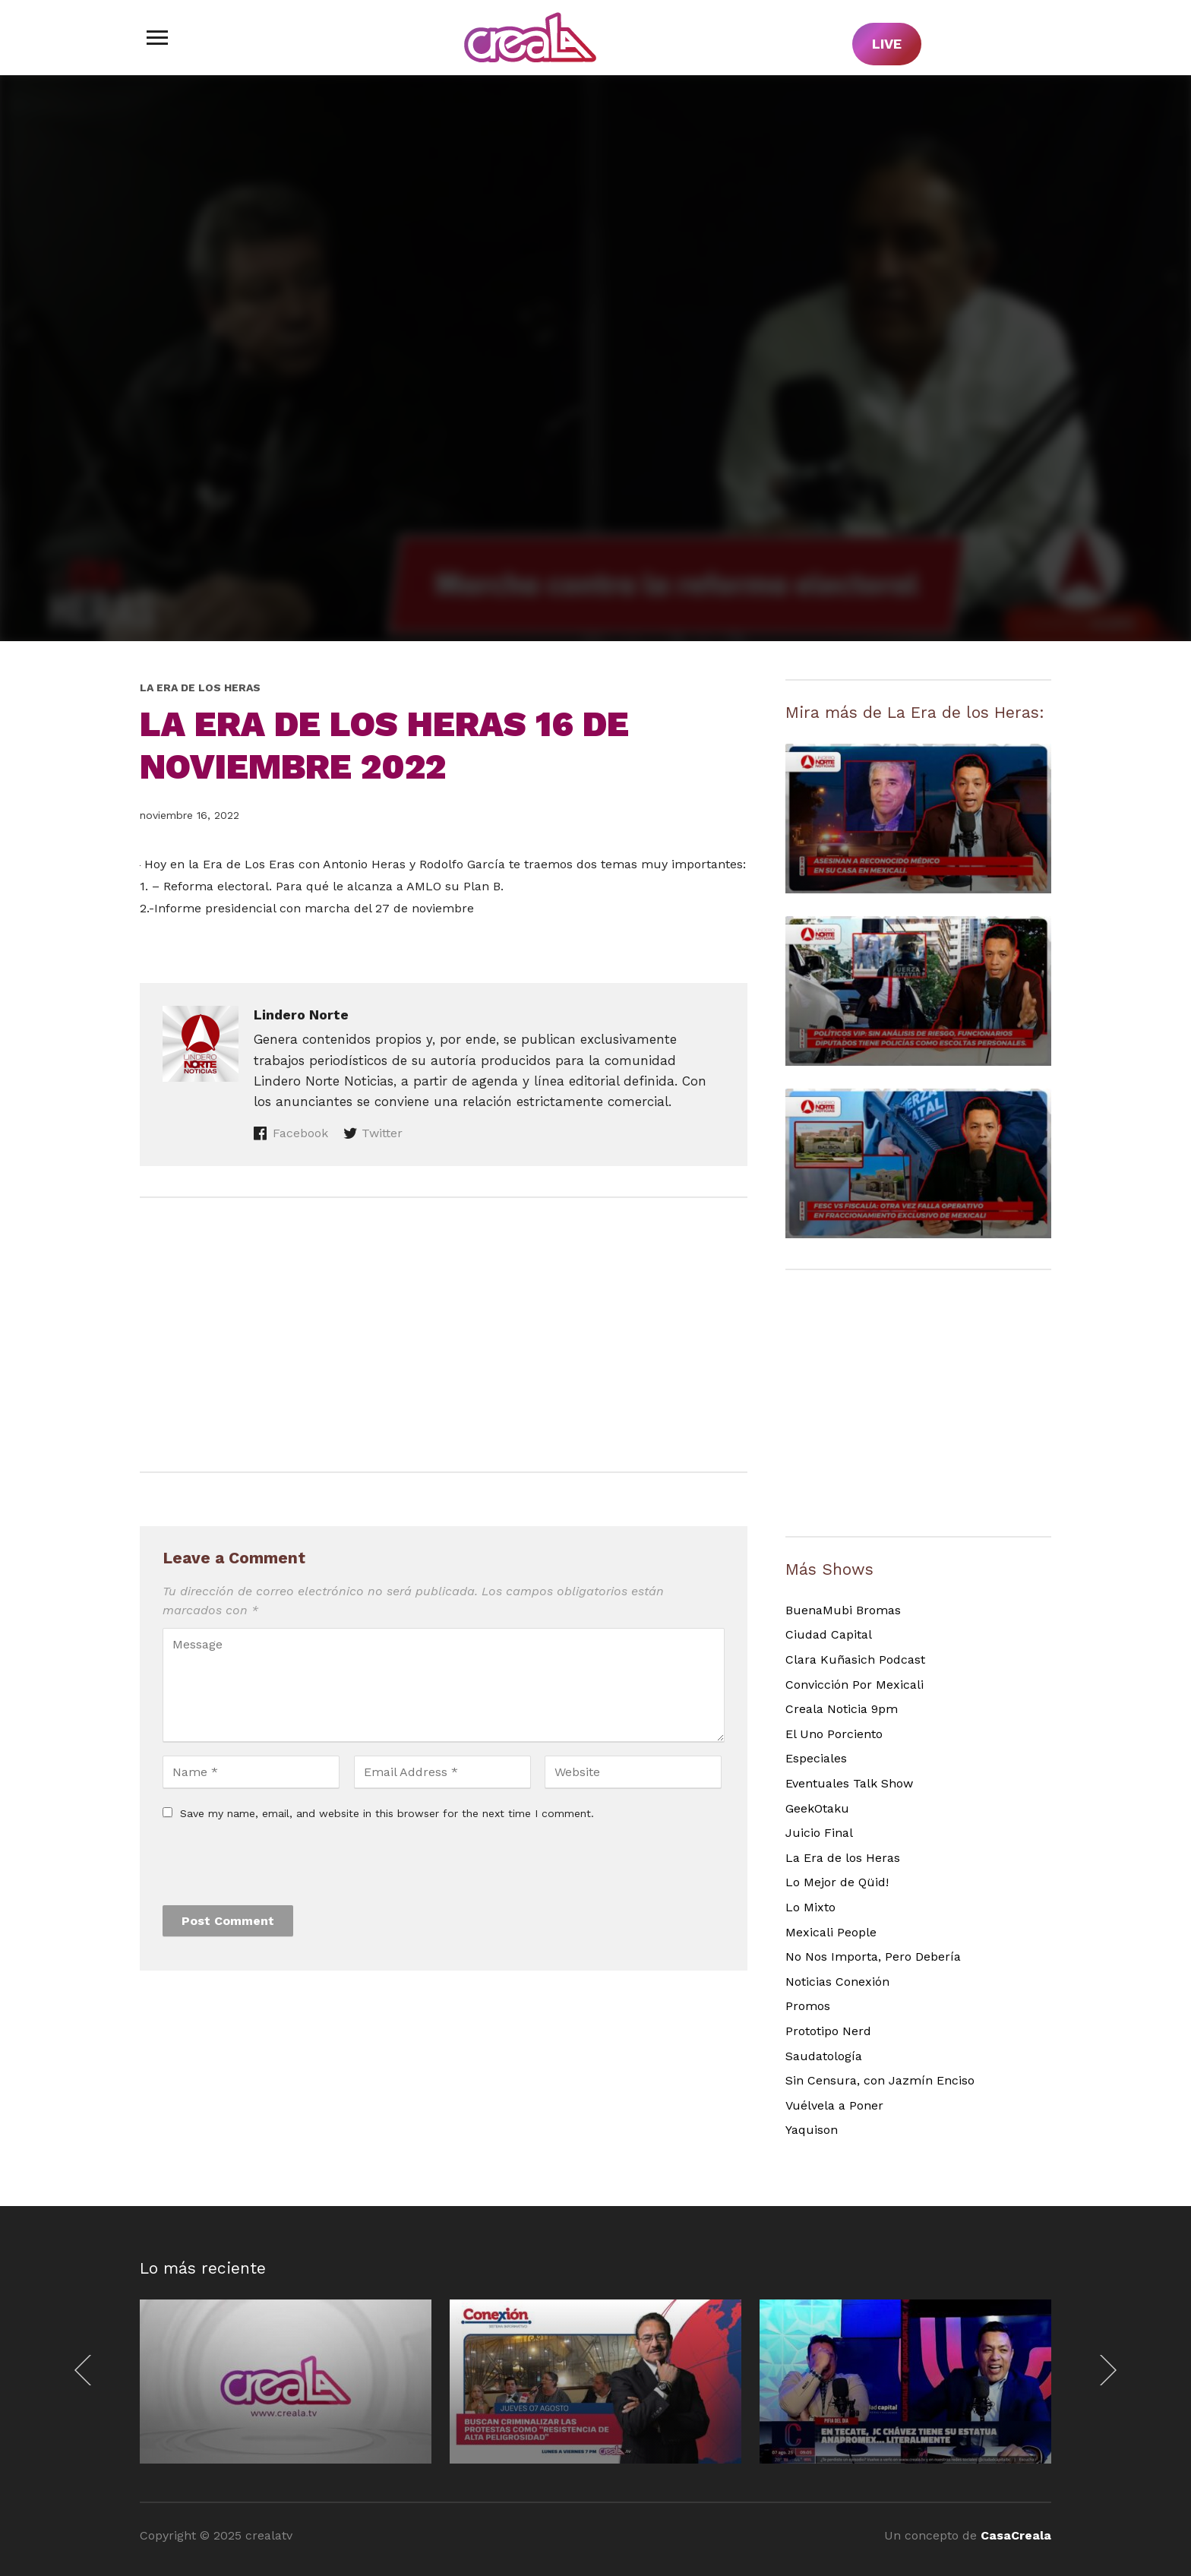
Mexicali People (831, 1932)
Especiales (816, 1758)
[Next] (1104, 2370)
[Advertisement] (443, 1334)
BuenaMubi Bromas (843, 1610)
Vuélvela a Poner (834, 2105)
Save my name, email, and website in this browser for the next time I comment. (387, 1813)
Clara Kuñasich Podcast (855, 1659)
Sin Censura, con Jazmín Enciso (880, 2080)
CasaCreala (1016, 2535)
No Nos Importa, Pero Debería (873, 1956)
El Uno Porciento (834, 1734)
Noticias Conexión (837, 1981)
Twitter (382, 1133)
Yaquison (811, 2129)
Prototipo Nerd (828, 2031)
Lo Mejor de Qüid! (837, 1882)
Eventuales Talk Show (849, 1783)
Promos (807, 2006)
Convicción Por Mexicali (854, 1684)
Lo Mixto (810, 1907)
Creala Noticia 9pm (841, 1709)
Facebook (300, 1133)
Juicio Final (819, 1832)
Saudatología (823, 2056)
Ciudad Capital (828, 1634)
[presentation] (278, 1868)
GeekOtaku (817, 1808)
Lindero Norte (301, 1014)
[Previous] (86, 2370)
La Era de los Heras (200, 687)
